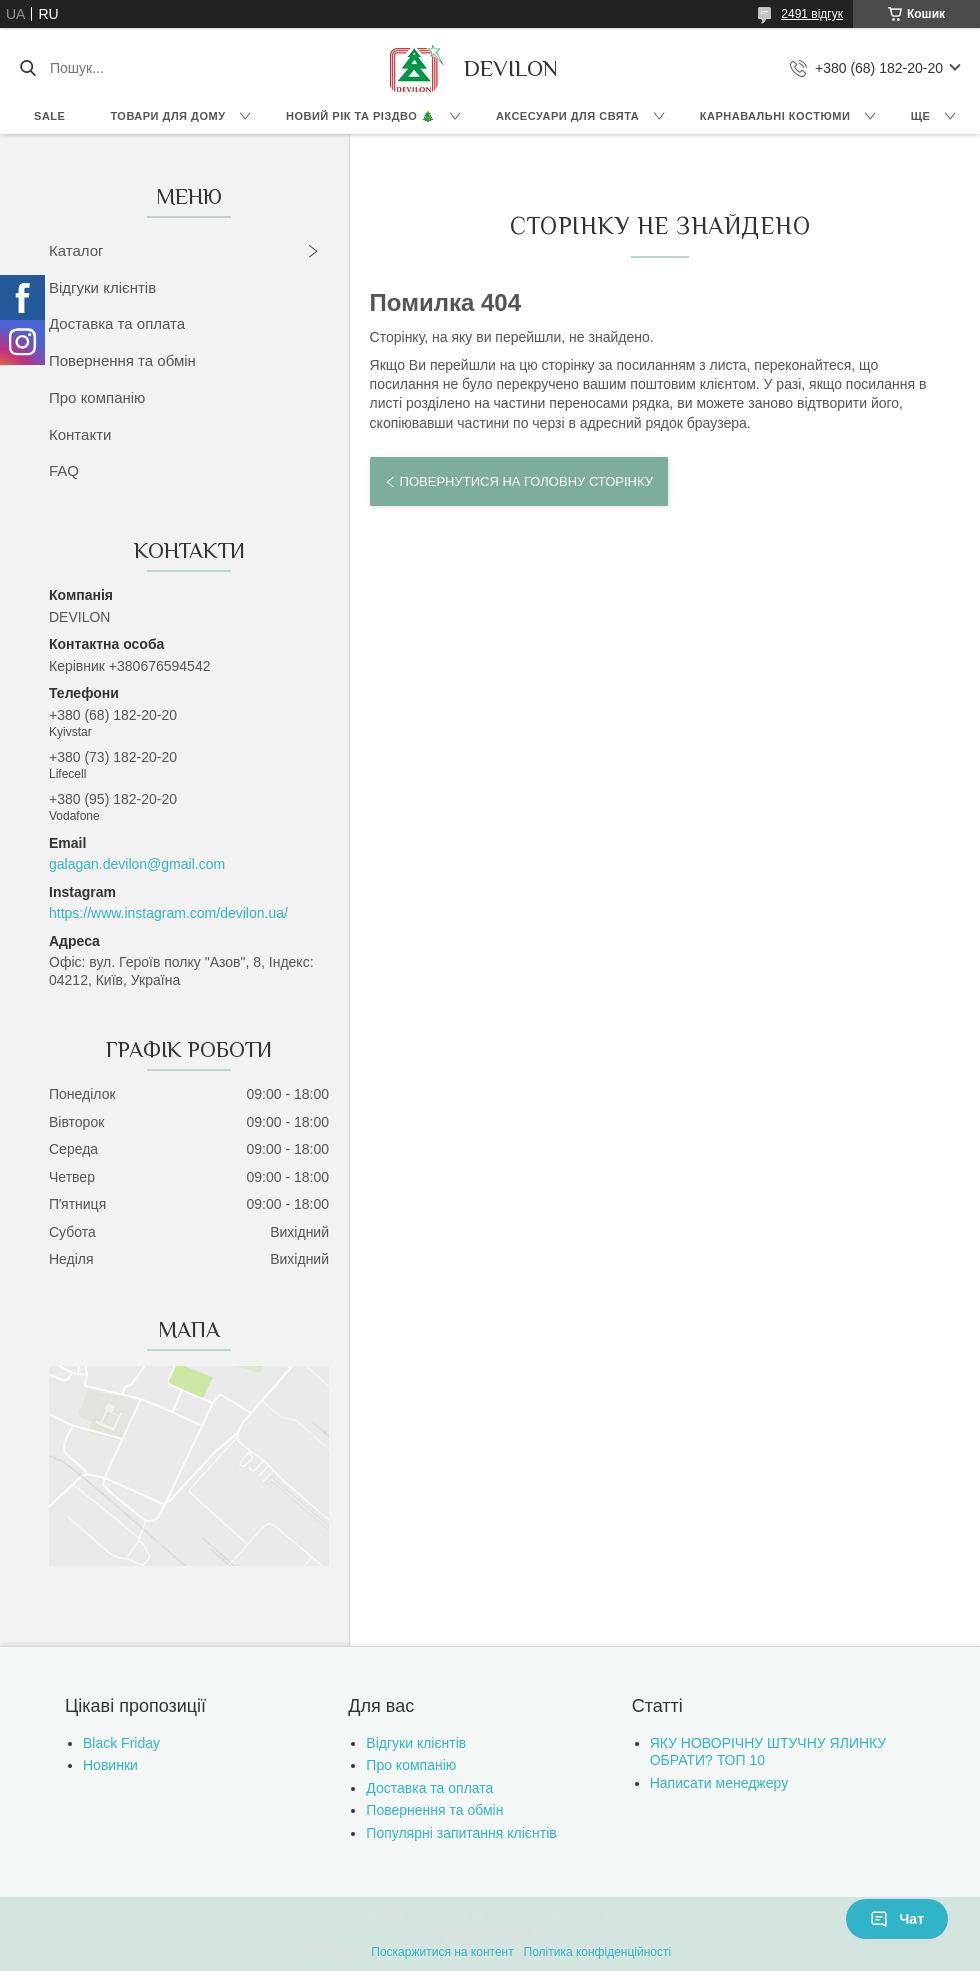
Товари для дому (167, 116)
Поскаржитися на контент (442, 1952)
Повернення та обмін (122, 360)
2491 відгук (812, 14)
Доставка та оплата (117, 323)
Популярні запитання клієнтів (461, 1833)
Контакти (80, 434)
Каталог (76, 250)
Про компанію (97, 397)
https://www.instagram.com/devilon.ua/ (168, 913)
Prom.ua (583, 1916)
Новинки (110, 1765)
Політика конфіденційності (598, 1952)
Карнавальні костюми (775, 116)
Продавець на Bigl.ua (490, 1934)
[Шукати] (27, 68)
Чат (897, 1919)
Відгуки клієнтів (102, 287)
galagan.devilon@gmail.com (137, 864)
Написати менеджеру (719, 1783)
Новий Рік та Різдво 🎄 (360, 116)
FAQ (64, 470)
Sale (49, 116)
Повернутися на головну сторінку (526, 481)
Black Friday (121, 1743)
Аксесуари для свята (567, 116)
